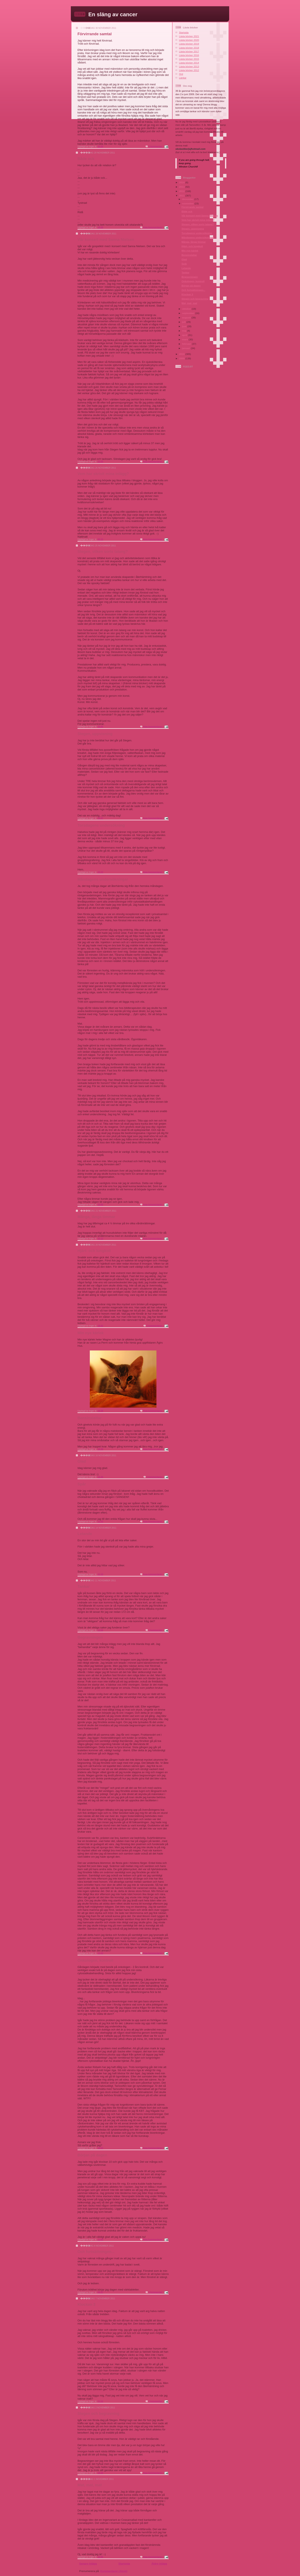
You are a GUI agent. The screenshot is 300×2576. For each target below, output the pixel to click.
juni (184, 326)
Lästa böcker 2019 (189, 43)
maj (184, 330)
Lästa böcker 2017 (189, 51)
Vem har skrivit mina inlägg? (103, 474)
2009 (182, 358)
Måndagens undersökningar (103, 879)
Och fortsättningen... (96, 2252)
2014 (182, 182)
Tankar (84, 1586)
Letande (85, 1534)
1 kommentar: (156, 146)
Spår (82, 1484)
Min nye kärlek (91, 1333)
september (188, 313)
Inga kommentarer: (153, 227)
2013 (182, 186)
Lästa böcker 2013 (189, 66)
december (188, 199)
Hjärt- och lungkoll (94, 1251)
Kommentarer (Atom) (113, 2571)
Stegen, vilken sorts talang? (103, 551)
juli (184, 322)
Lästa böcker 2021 (189, 36)
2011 (182, 195)
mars (185, 339)
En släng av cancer (113, 14)
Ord (181, 74)
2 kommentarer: (154, 1326)
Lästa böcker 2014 (189, 62)
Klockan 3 (86, 2304)
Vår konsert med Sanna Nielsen (106, 240)
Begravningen (90, 1637)
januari (186, 348)
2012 (182, 191)
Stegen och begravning (98, 2413)
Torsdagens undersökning (101, 825)
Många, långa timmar (96, 1217)
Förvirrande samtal (95, 34)
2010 (182, 354)
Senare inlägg (88, 2563)
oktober (187, 308)
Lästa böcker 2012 (189, 70)
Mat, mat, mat (90, 2485)
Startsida (124, 2563)
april (185, 335)
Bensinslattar (89, 1418)
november (188, 203)
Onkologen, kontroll (95, 1960)
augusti (186, 317)
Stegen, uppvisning (95, 734)
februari (187, 343)
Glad (82, 1461)
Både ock (86, 159)
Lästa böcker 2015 (189, 59)
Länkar (182, 77)
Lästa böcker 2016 (189, 55)
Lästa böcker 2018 (189, 47)
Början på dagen (92, 2155)
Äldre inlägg (159, 2563)
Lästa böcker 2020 (189, 40)
